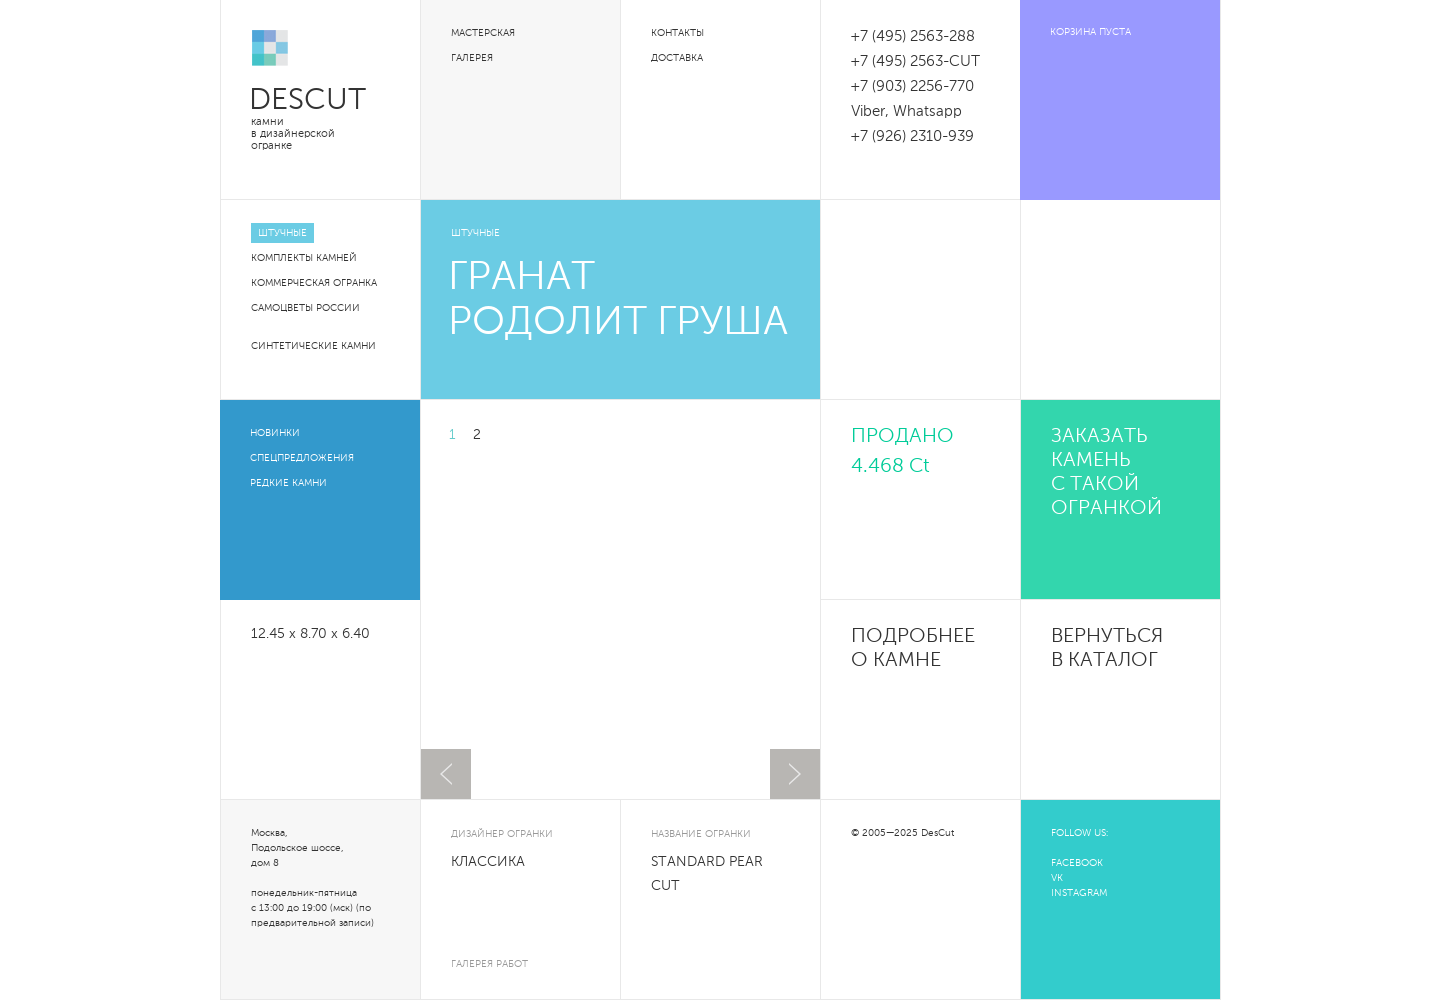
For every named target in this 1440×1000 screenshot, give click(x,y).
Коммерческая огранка (314, 283)
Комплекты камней (304, 258)
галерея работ (489, 964)
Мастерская (483, 33)
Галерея (472, 58)
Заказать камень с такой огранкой (1106, 473)
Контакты (677, 33)
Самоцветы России (305, 308)
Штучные (282, 233)
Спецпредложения (302, 458)
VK (1057, 878)
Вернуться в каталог (1107, 649)
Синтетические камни (313, 346)
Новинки (275, 433)
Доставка (677, 58)
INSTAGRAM (1079, 893)
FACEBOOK (1077, 863)
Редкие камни (288, 483)
